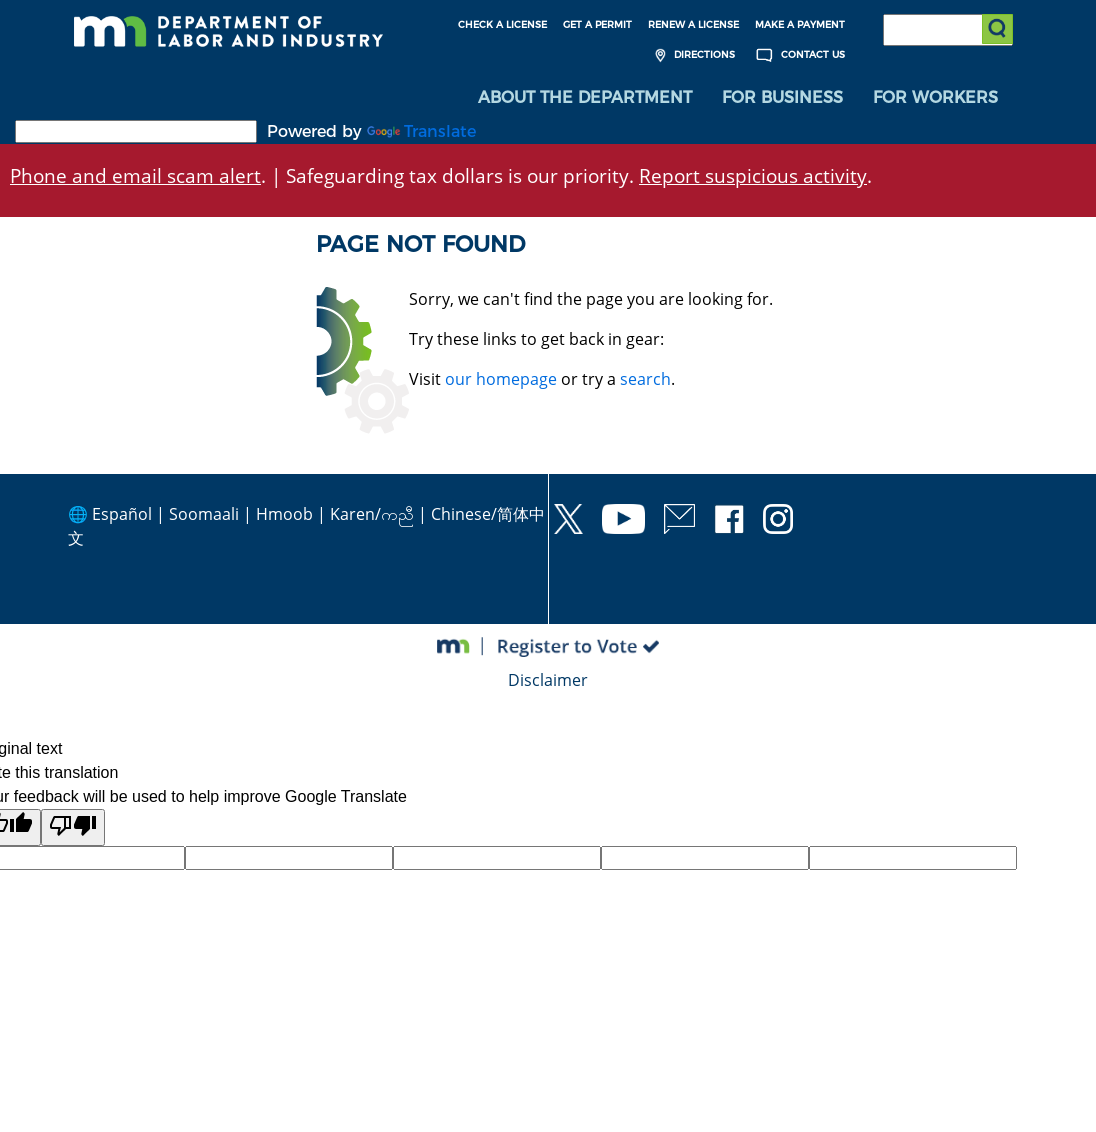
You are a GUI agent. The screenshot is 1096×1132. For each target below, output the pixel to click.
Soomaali (204, 516)
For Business (782, 99)
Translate (421, 133)
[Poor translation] (73, 829)
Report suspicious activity (753, 177)
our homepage (501, 381)
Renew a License (693, 24)
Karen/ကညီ (372, 516)
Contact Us (798, 55)
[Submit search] (997, 30)
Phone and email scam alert (135, 177)
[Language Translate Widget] (136, 133)
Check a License (502, 24)
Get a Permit (597, 24)
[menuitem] (585, 100)
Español (122, 516)
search (645, 381)
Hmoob (284, 516)
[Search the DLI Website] (948, 30)
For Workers (935, 99)
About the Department (585, 99)
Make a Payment (800, 24)
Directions (692, 55)
